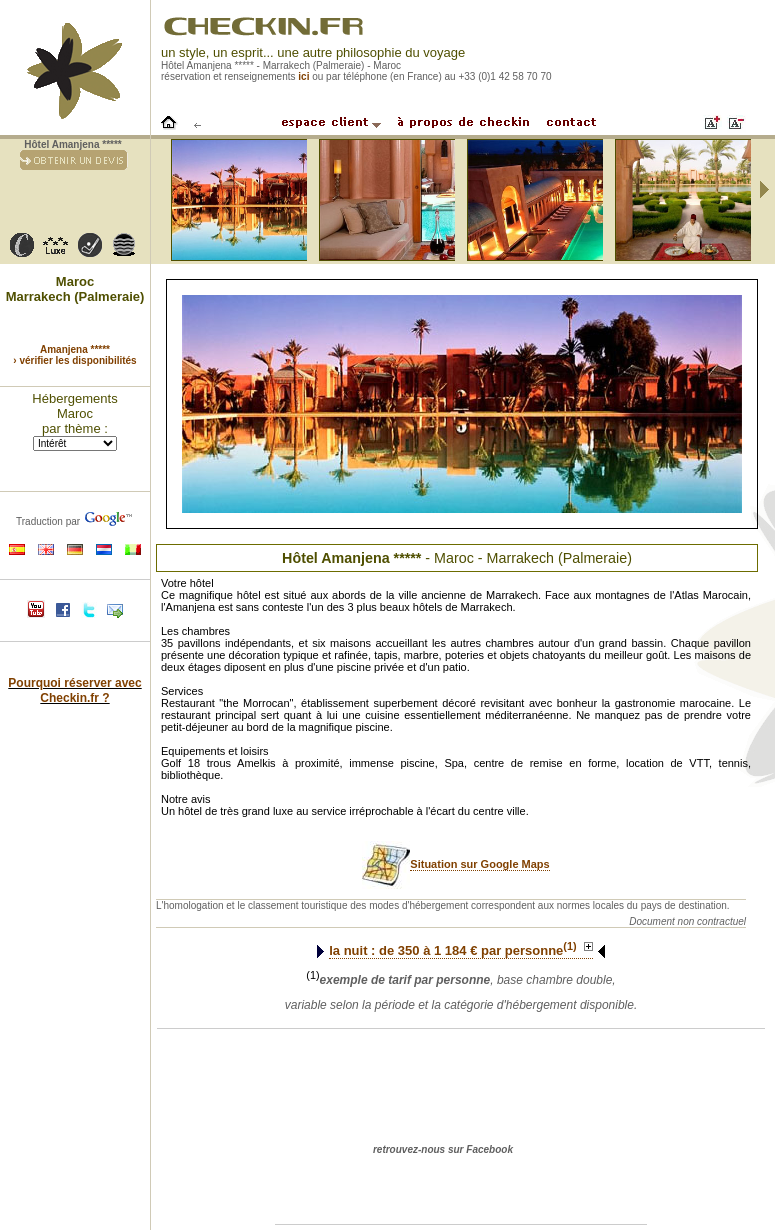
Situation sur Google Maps (479, 864)
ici (303, 76)
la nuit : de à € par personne (461, 950)
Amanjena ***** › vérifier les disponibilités (74, 355)
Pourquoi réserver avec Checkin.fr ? (74, 690)
